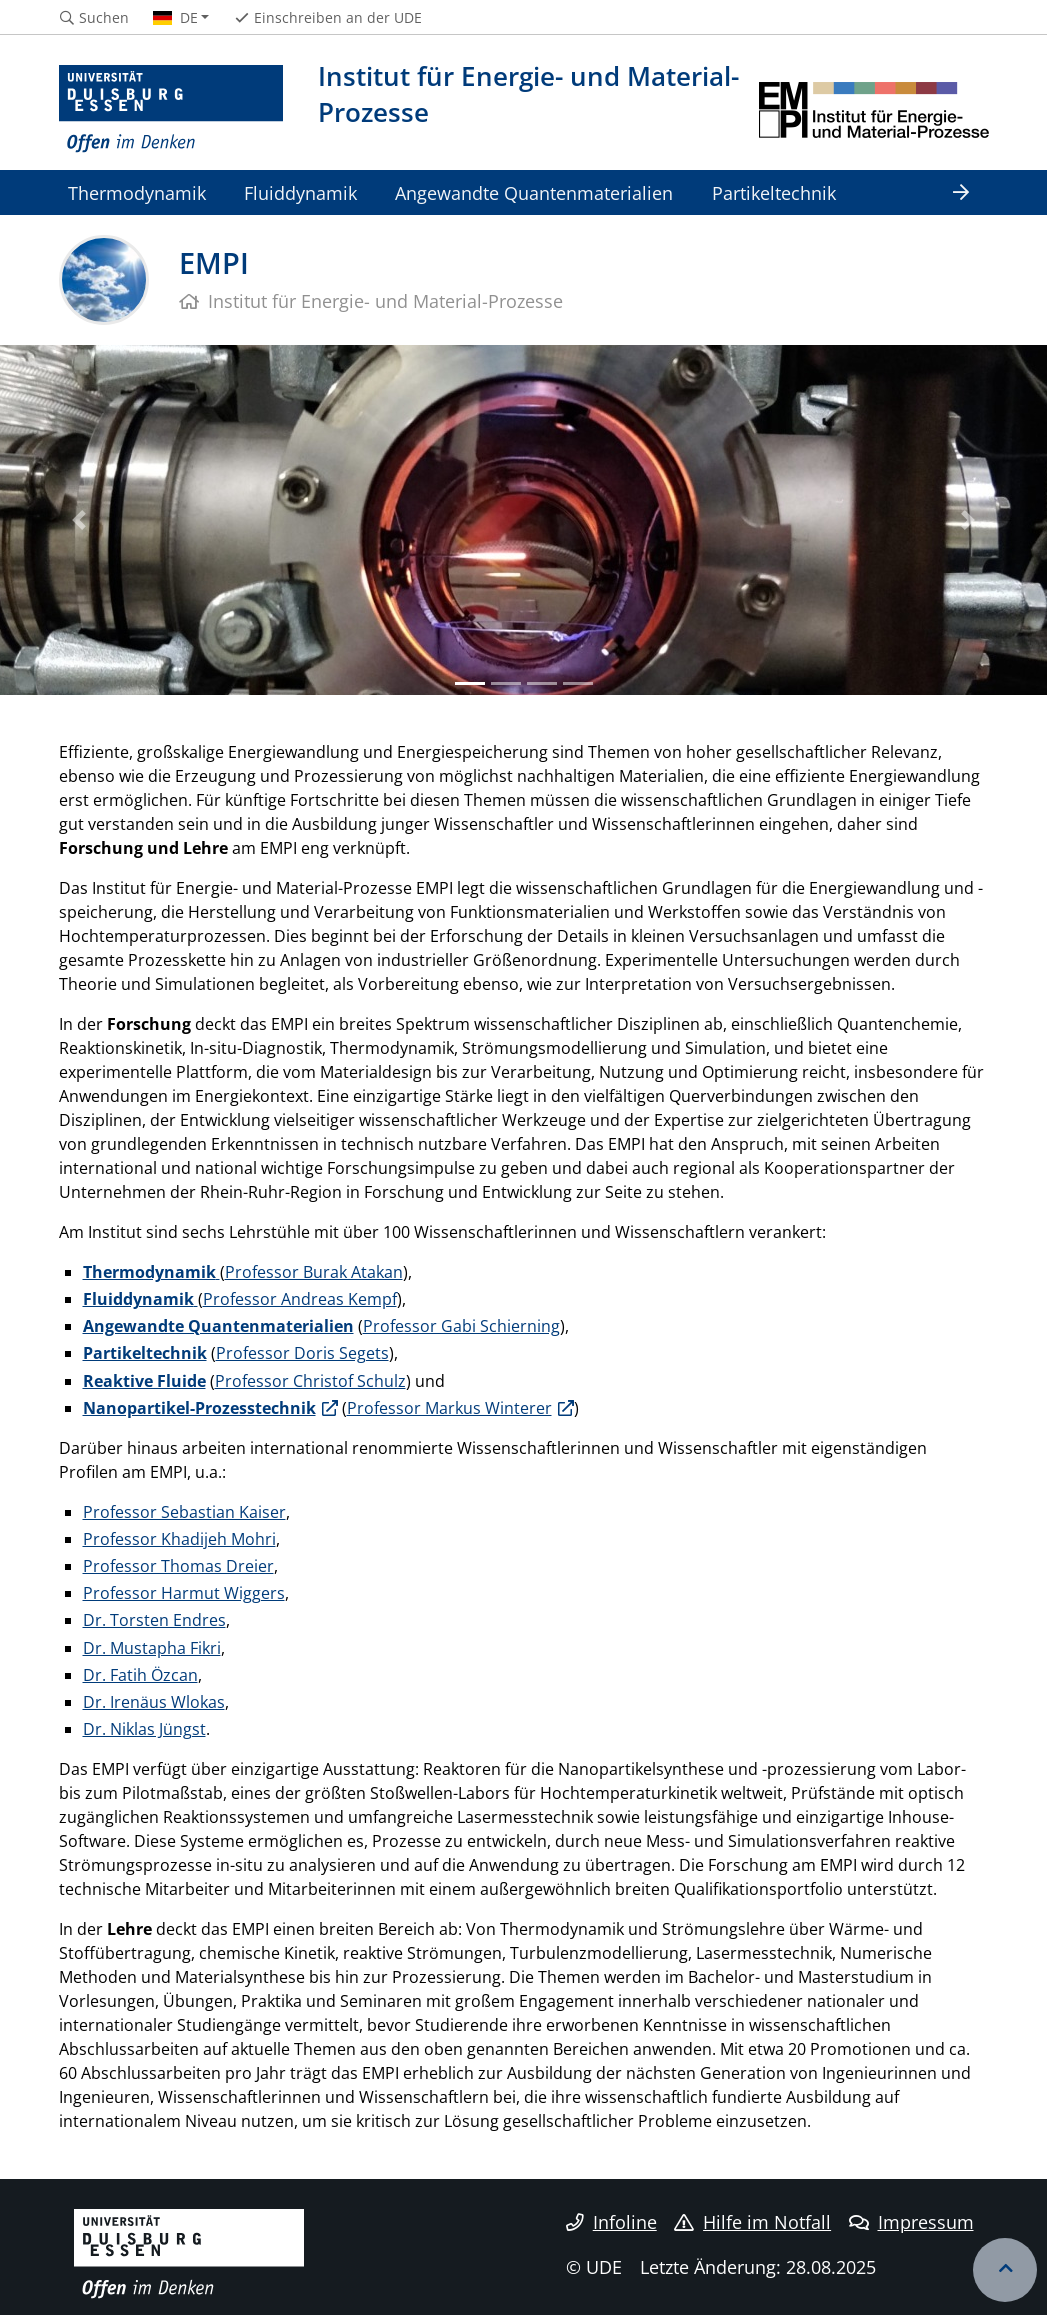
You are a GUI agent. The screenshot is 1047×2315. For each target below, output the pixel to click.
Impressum (911, 2222)
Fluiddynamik (300, 192)
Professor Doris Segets (302, 1353)
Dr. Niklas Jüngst (144, 1729)
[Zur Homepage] (171, 110)
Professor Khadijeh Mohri (179, 1539)
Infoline (611, 2222)
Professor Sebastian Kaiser (184, 1512)
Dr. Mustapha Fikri (152, 1648)
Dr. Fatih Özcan (140, 1675)
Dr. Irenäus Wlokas (154, 1702)
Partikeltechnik (774, 192)
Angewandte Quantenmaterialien (534, 192)
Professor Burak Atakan (314, 1272)
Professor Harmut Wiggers (184, 1593)
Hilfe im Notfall (752, 2222)
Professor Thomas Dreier (178, 1566)
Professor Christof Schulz (310, 1381)
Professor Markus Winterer (449, 1408)
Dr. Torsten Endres (154, 1620)
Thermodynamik (137, 192)
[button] (78, 520)
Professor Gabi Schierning (461, 1326)
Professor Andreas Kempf (300, 1299)
